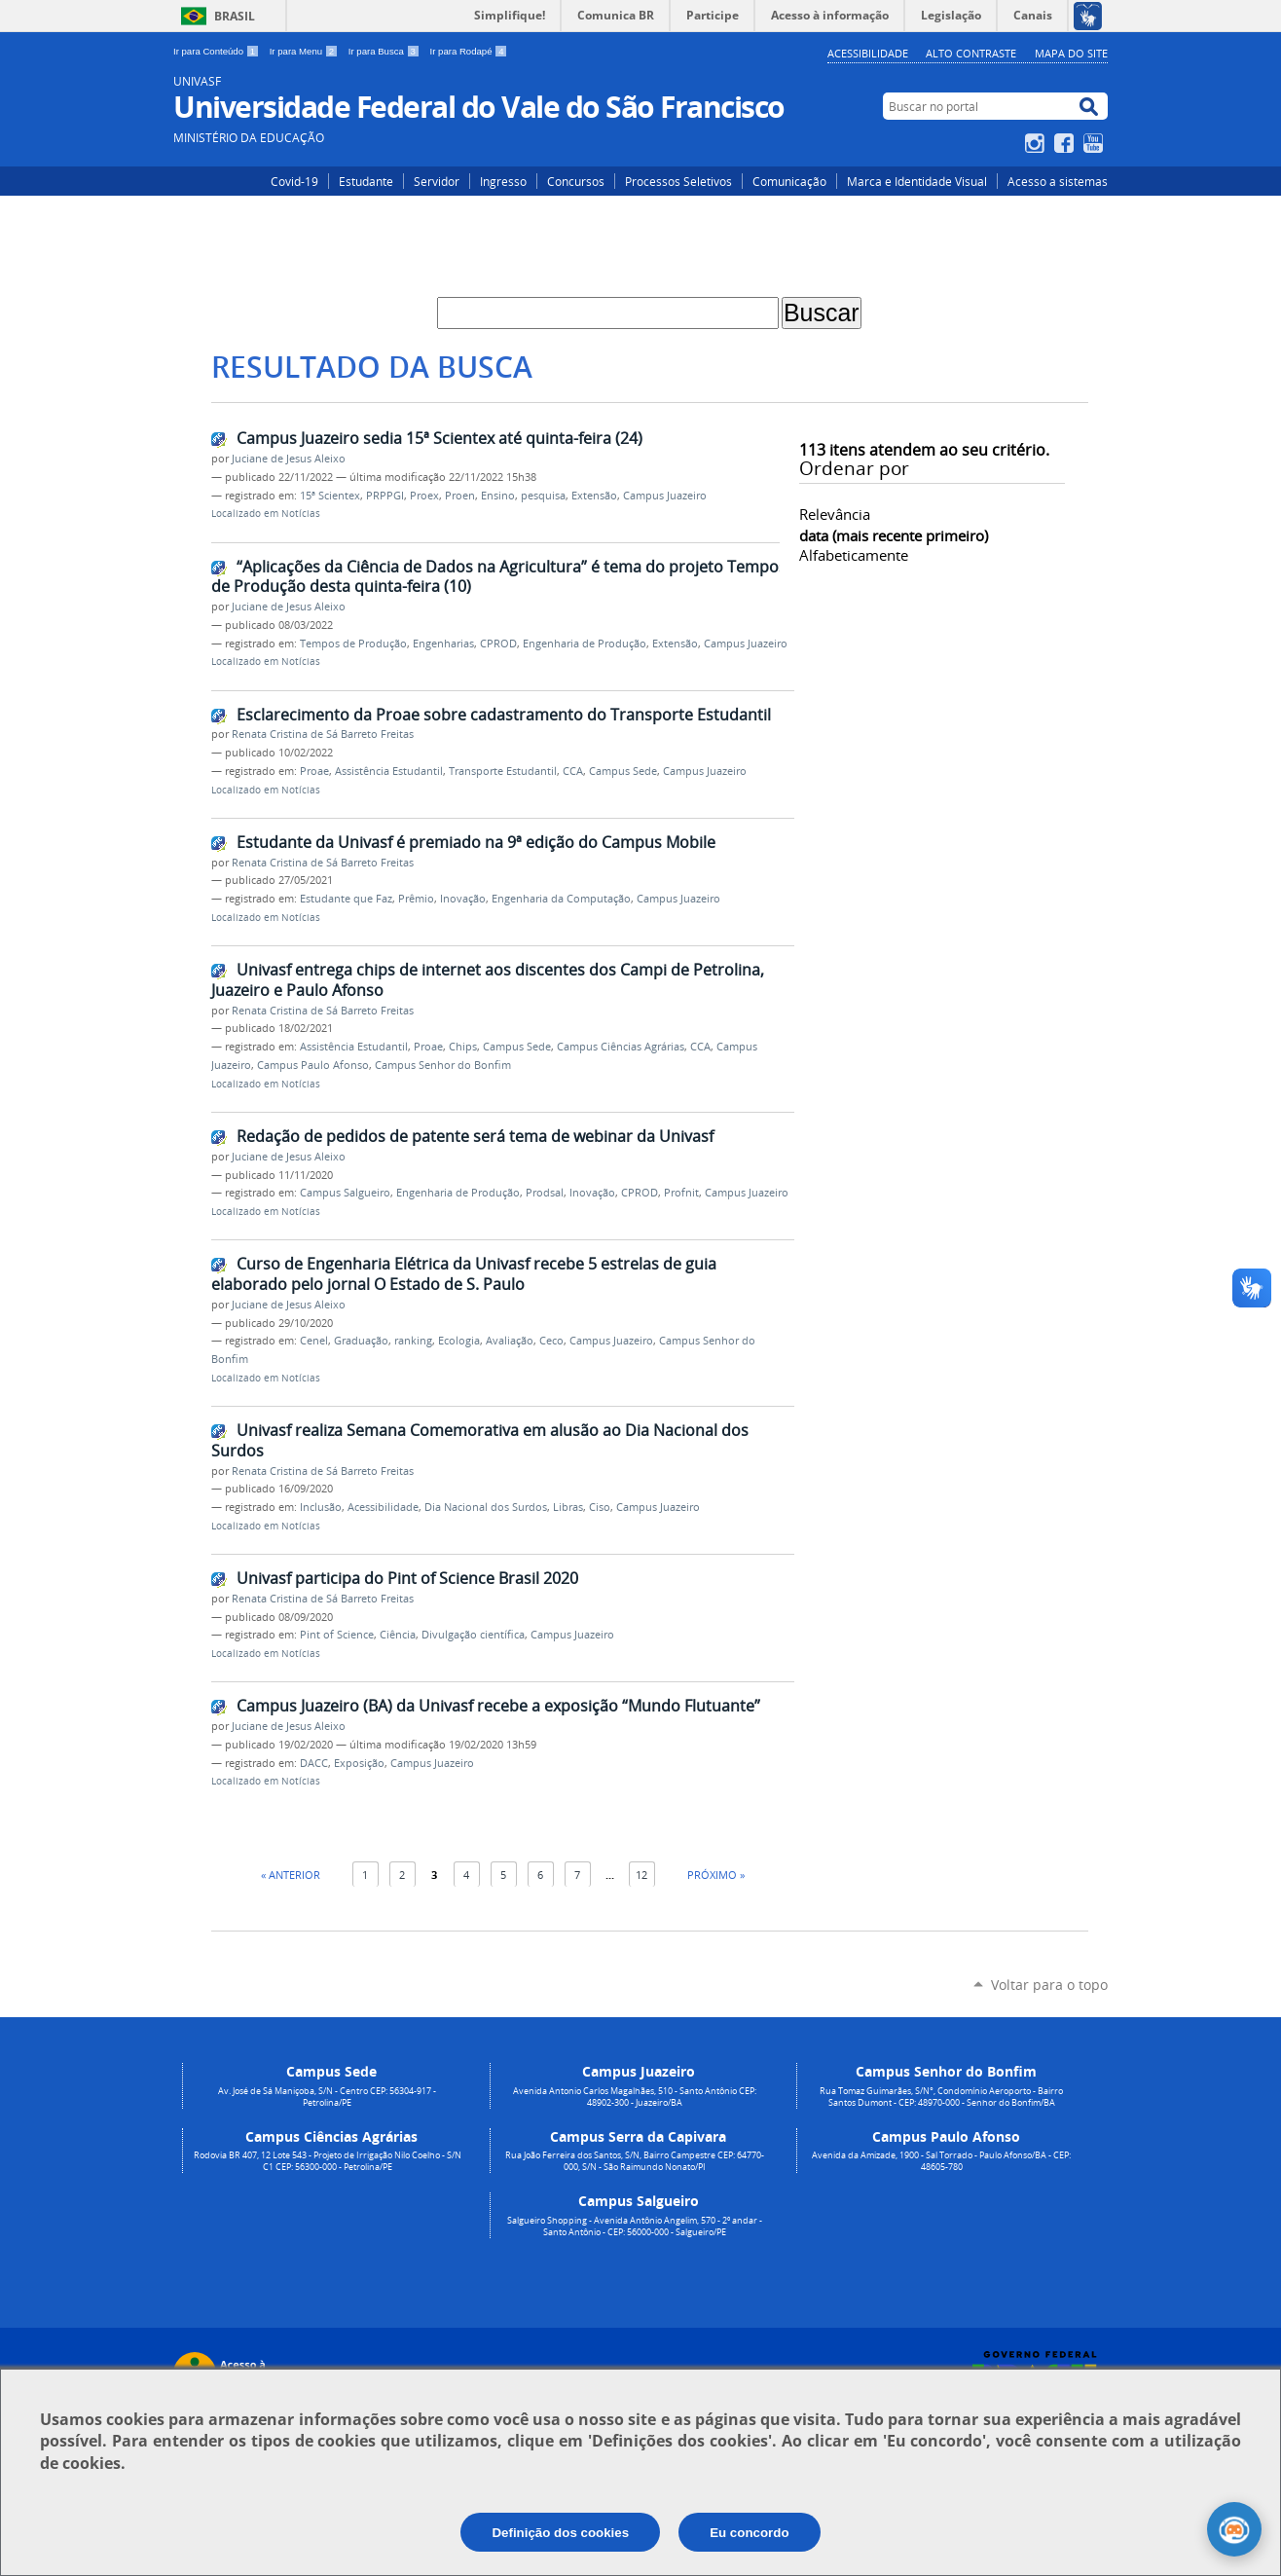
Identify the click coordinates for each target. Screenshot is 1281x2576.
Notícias (300, 513)
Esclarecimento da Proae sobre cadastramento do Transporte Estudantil (504, 714)
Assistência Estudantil (389, 771)
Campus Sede (623, 771)
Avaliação (509, 1340)
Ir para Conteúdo (217, 51)
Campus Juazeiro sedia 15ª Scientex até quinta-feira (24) (439, 438)
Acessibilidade (867, 53)
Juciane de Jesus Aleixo (289, 458)
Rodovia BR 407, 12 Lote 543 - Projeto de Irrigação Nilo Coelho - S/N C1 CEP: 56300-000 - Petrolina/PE (327, 2161)
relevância (834, 514)
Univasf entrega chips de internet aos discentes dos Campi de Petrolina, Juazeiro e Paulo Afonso (487, 980)
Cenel (314, 1340)
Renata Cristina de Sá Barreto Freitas (323, 734)
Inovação (463, 898)
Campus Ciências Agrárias (620, 1046)
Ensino (498, 495)
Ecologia (459, 1340)
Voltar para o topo (1049, 1984)
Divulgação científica (473, 1634)
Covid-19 (294, 181)
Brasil (234, 16)
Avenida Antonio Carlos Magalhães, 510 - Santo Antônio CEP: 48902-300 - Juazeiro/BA (634, 2097)
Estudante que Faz (346, 898)
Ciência (398, 1634)
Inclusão (321, 1507)
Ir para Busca (385, 51)
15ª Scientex (330, 495)
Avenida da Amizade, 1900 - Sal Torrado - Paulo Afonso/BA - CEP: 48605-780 (941, 2161)
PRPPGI (385, 495)
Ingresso (503, 181)
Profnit (681, 1192)
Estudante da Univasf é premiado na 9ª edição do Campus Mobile (476, 842)
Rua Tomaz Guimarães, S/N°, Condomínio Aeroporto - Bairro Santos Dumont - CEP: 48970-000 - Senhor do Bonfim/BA (941, 2097)
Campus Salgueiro (345, 1192)
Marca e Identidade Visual (917, 181)
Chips (463, 1046)
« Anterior (290, 1874)
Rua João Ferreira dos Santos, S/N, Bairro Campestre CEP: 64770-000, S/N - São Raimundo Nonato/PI (634, 2161)
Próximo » (716, 1874)
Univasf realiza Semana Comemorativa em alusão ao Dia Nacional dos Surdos (480, 1440)
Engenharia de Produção (584, 643)
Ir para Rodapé (469, 51)
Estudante (366, 181)
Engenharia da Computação (561, 898)
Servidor (436, 181)
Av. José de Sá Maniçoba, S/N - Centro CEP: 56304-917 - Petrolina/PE (327, 2097)
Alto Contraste (971, 53)
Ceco (551, 1340)
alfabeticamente (853, 555)
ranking (413, 1340)
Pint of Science (337, 1634)
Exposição (359, 1763)
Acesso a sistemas (1057, 181)
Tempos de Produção (353, 643)
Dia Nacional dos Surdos (485, 1507)
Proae (314, 771)
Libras (568, 1507)
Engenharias (443, 643)
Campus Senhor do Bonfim (443, 1065)
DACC (314, 1763)
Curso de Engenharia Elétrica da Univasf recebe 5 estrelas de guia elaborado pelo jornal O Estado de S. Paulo (463, 1274)
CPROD (498, 643)
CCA (573, 771)
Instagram (1037, 143)
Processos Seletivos (678, 181)
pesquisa (543, 495)
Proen (460, 495)
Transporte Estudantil (503, 771)
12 (641, 1874)
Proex (424, 495)
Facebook (1066, 143)
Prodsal (545, 1192)
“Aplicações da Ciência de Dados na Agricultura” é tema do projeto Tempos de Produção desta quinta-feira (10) (499, 577)
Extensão (594, 495)
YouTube (1095, 143)
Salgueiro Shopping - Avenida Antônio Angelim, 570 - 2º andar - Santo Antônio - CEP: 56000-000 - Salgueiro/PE (634, 2226)
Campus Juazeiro (665, 495)
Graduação (361, 1340)
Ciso (599, 1507)
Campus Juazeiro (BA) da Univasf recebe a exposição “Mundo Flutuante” (498, 1705)
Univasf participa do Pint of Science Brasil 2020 (407, 1578)
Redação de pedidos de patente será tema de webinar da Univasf (475, 1136)
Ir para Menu (305, 51)
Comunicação (789, 181)
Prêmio (416, 898)
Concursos (575, 181)
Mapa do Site (1071, 53)
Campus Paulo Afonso (313, 1065)
